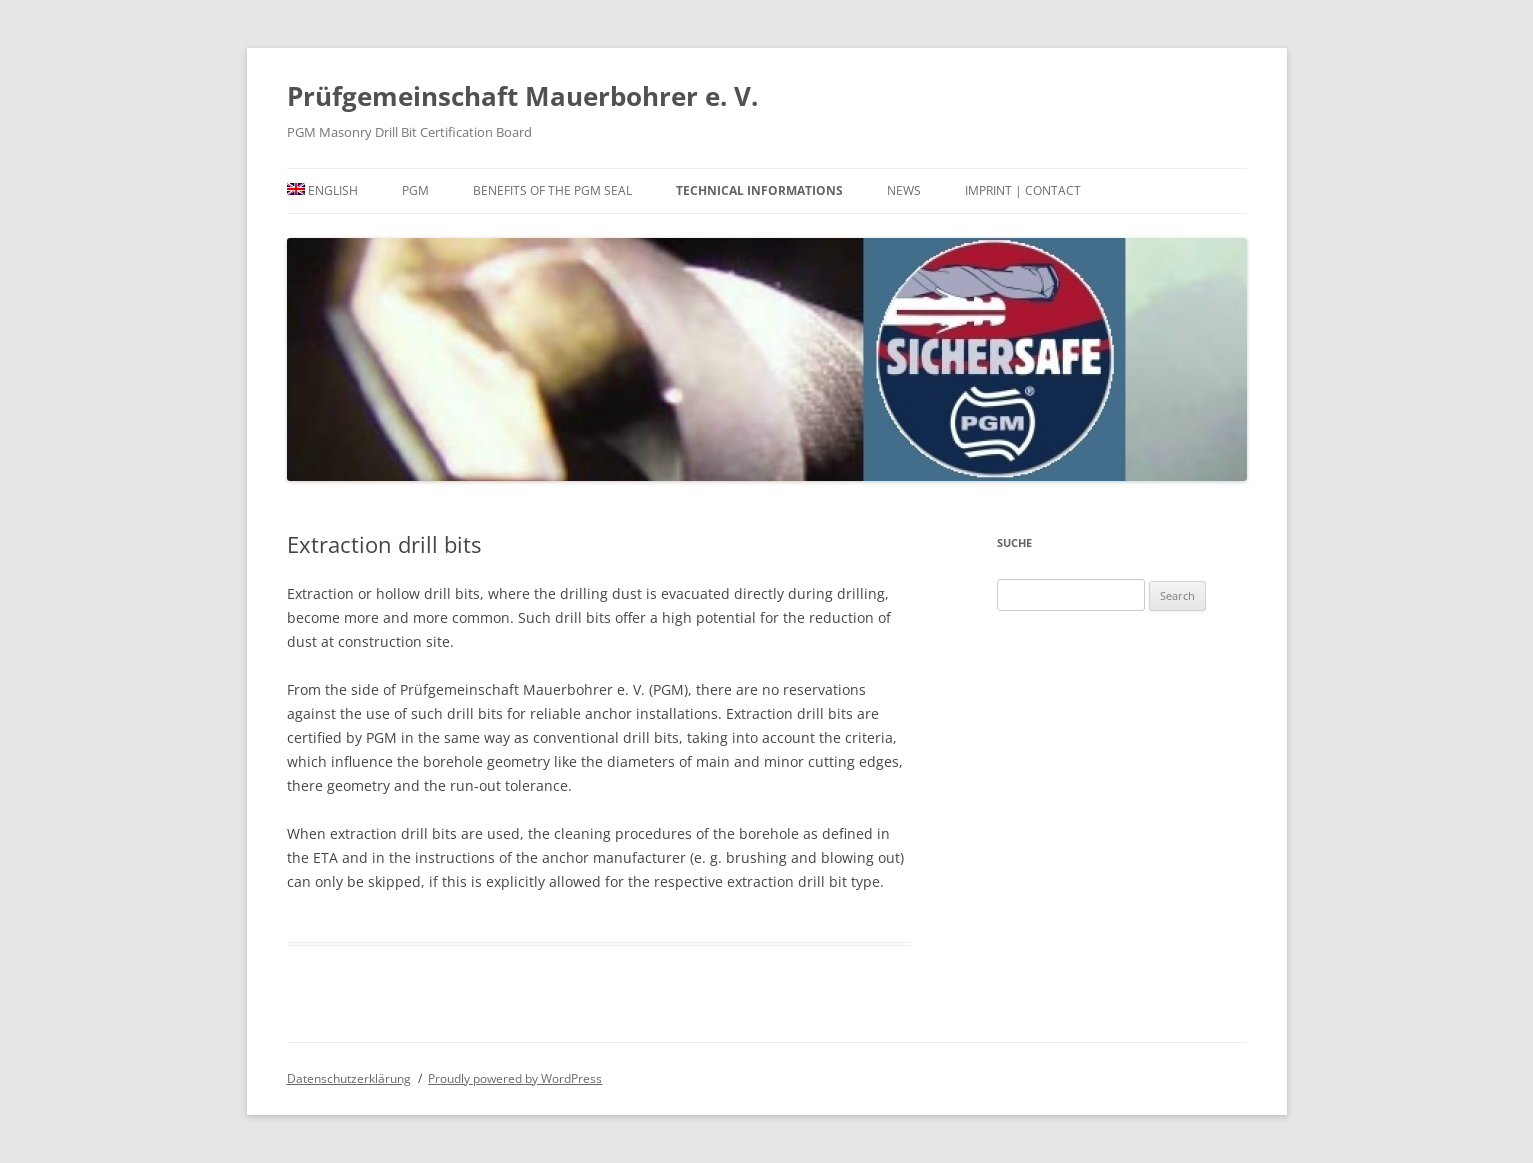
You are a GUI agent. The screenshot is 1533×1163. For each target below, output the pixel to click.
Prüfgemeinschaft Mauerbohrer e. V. (522, 96)
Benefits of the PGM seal (552, 190)
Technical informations (759, 190)
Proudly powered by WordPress (515, 1078)
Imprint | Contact (1023, 190)
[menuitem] (323, 191)
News (904, 190)
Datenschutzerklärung (349, 1078)
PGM (415, 190)
